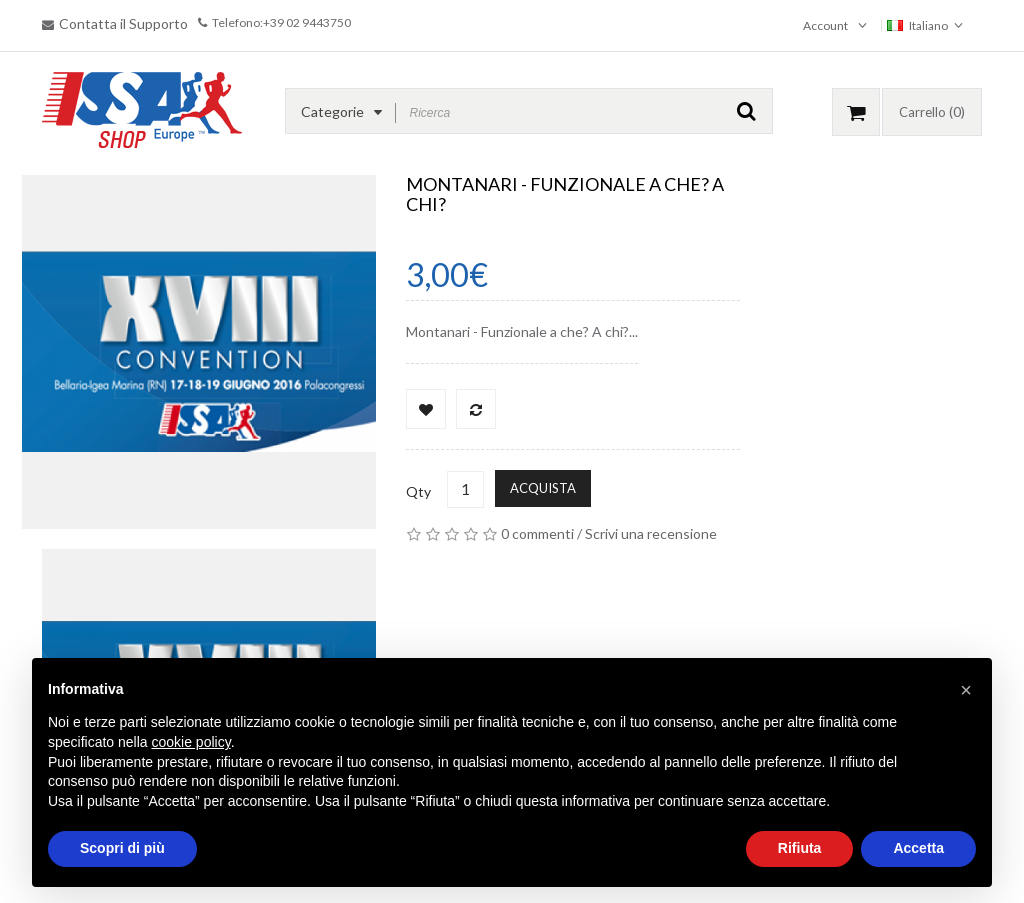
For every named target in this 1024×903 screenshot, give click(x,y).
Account (825, 25)
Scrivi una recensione (651, 533)
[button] (966, 690)
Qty (418, 491)
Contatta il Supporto (123, 23)
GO (746, 111)
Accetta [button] (918, 848)
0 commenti (537, 533)
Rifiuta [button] (800, 848)
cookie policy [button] (191, 742)
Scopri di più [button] (122, 848)
